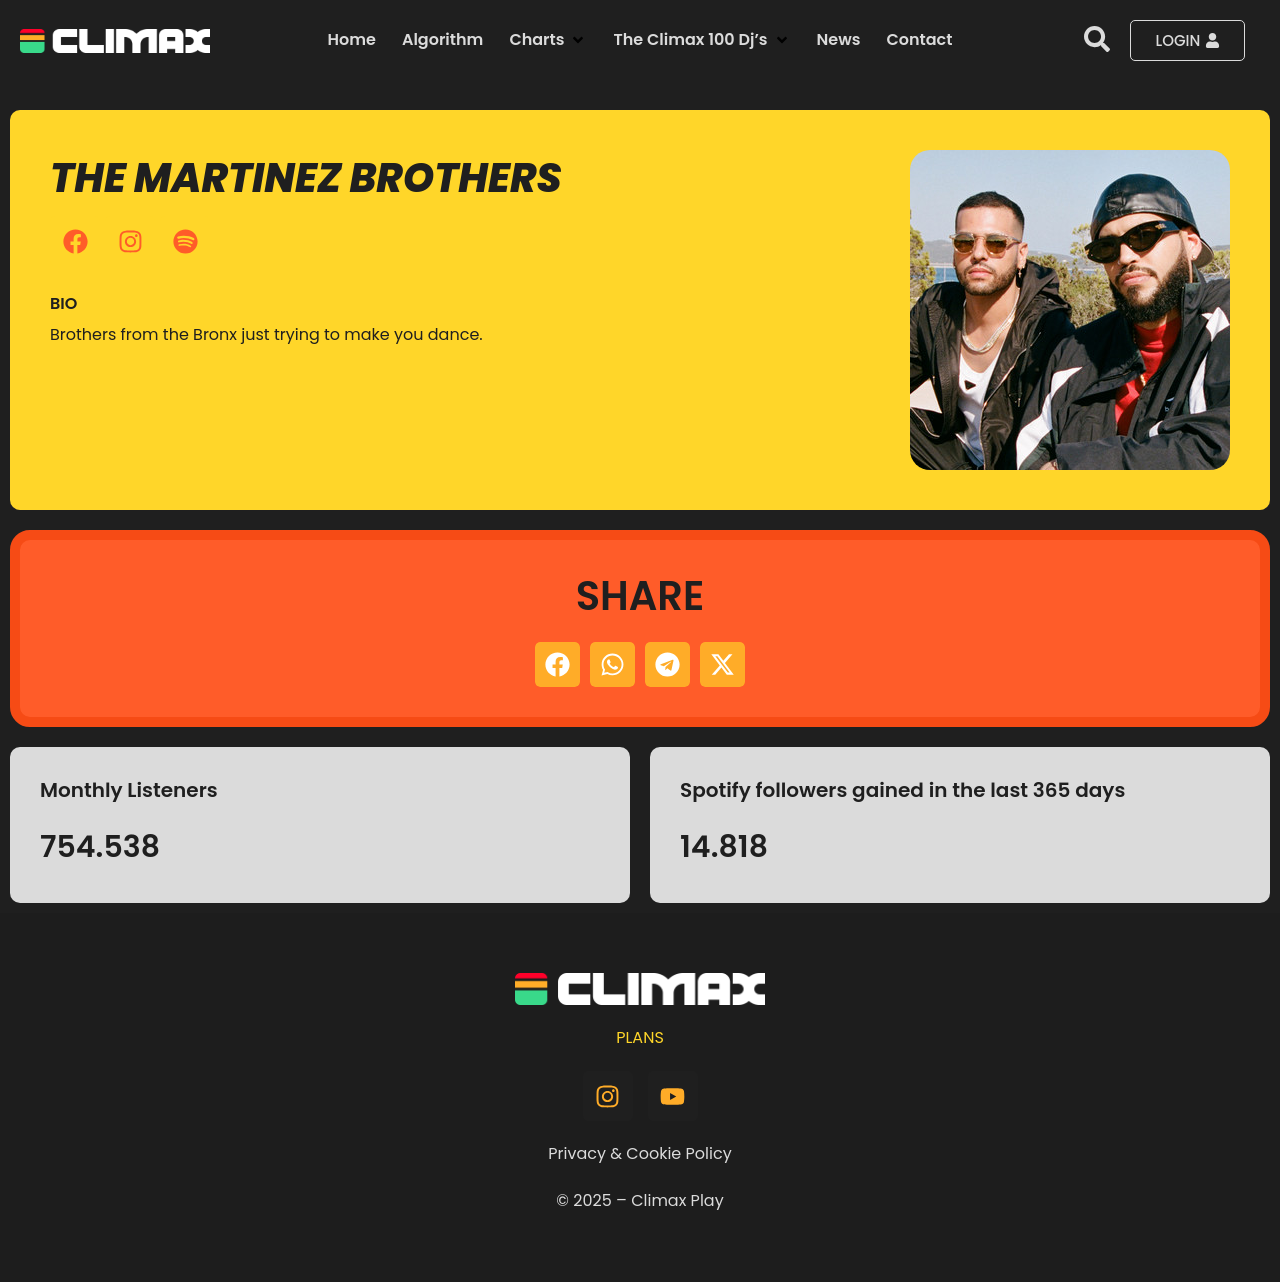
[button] (548, 40)
